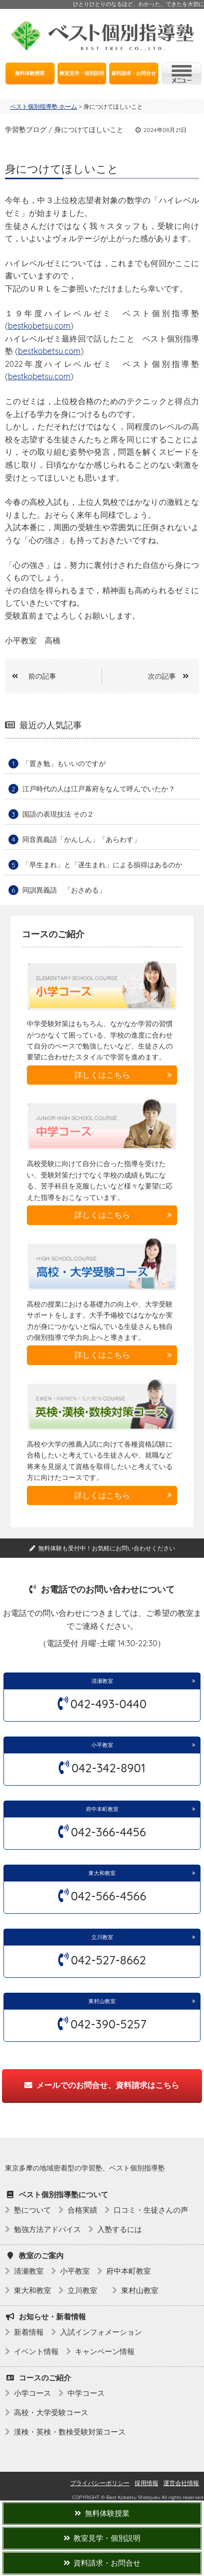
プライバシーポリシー (100, 2483)
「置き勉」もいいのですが (64, 763)
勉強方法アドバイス (47, 2229)
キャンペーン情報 (105, 2351)
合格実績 (82, 2210)
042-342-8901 (108, 1767)
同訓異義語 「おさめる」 (64, 890)
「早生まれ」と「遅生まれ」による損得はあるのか (102, 864)
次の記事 (172, 676)
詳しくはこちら (102, 1075)
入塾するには (119, 2229)
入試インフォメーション (101, 2332)
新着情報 (29, 2332)
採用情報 (146, 2483)
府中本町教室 (102, 1809)
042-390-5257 (108, 2024)
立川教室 (105, 1937)
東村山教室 (102, 2001)
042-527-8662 (108, 1959)
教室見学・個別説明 (82, 73)
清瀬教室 (102, 1680)
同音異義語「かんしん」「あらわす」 (81, 839)
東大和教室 (102, 1873)
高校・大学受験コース (51, 2412)
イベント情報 (36, 2351)
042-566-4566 (108, 1895)
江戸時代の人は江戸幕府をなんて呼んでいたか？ (98, 788)
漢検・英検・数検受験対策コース (70, 2432)
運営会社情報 (181, 2483)
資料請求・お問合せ (133, 73)
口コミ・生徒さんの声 (151, 2210)
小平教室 (102, 1744)
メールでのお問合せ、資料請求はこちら (101, 2085)
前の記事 (30, 676)
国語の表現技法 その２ (58, 814)
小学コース (32, 2393)
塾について (32, 2210)
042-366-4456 (108, 1831)
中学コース (86, 2393)
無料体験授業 (30, 73)
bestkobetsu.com (39, 326)
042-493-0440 (108, 1703)
